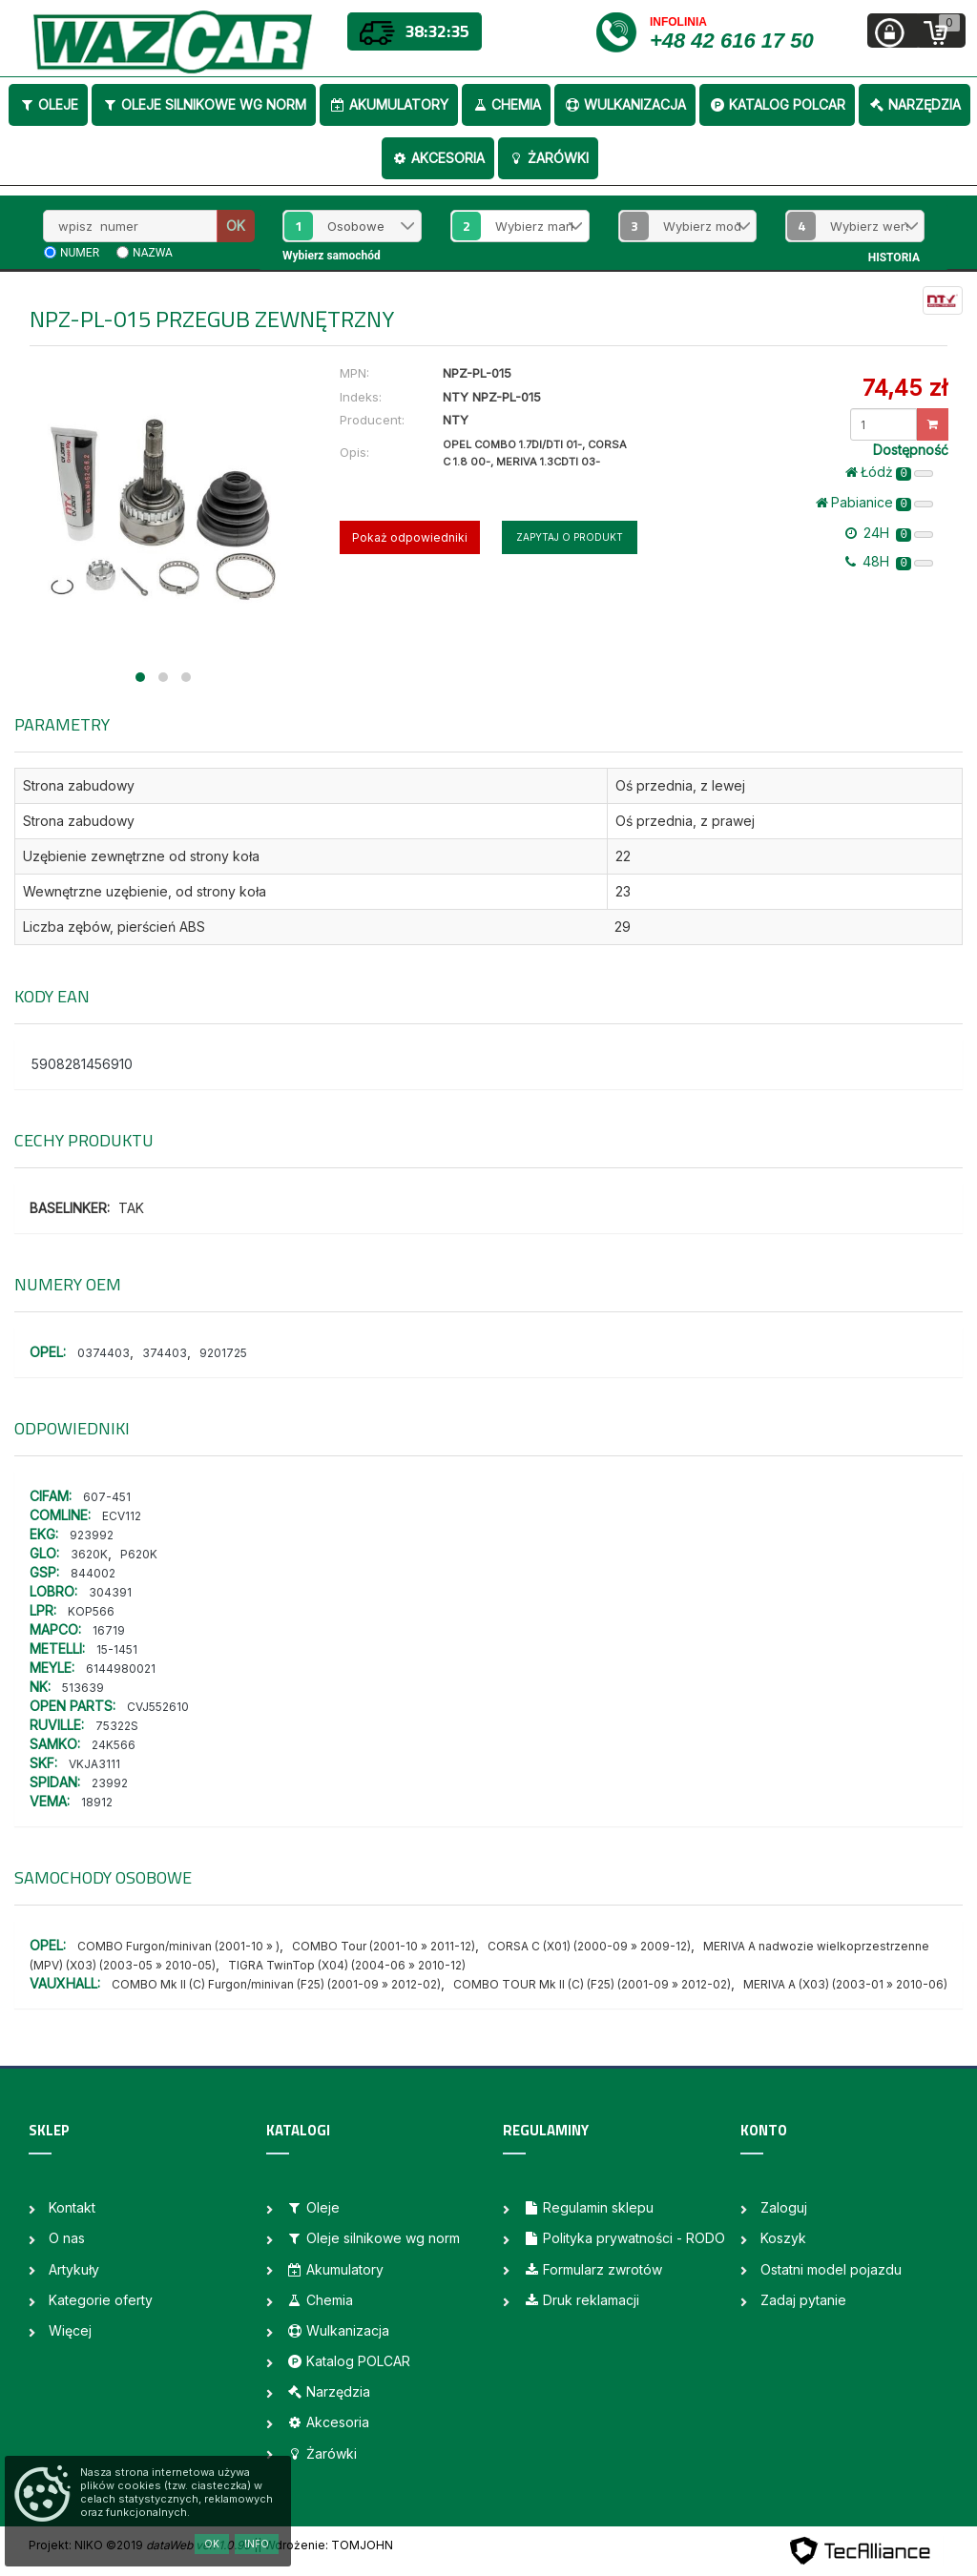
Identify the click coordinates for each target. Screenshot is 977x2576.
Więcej (70, 2330)
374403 (164, 1353)
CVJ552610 (158, 1707)
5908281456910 (82, 1064)
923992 (92, 1535)
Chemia (506, 104)
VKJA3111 (94, 1764)
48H (889, 561)
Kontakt (72, 2207)
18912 (97, 1802)
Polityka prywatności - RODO (624, 2238)
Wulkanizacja (625, 104)
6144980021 (121, 1668)
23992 (110, 1783)
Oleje (48, 104)
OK (235, 225)
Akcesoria (438, 158)
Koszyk (783, 2238)
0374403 (103, 1353)
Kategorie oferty (101, 2300)
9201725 (223, 1353)
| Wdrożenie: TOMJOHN (325, 2545)
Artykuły (74, 2269)
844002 (93, 1573)
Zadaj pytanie (803, 2300)
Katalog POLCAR (777, 104)
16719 (109, 1630)
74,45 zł (905, 388)
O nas (67, 2238)
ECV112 (121, 1516)
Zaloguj (783, 2207)
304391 (110, 1592)
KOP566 (91, 1611)
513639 (83, 1687)
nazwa (153, 252)
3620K (89, 1554)
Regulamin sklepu (588, 2207)
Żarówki (548, 158)
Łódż (889, 472)
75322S (116, 1726)
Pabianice (874, 502)
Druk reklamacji (581, 2300)
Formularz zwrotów (592, 2269)
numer (79, 252)
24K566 (113, 1745)
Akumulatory (388, 104)
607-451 (107, 1497)
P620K (138, 1554)
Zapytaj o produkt (569, 537)
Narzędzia (914, 104)
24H (889, 533)
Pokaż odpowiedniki (410, 537)
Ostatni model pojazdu (831, 2269)
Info (256, 2543)
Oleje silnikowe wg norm (203, 104)
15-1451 (116, 1649)
